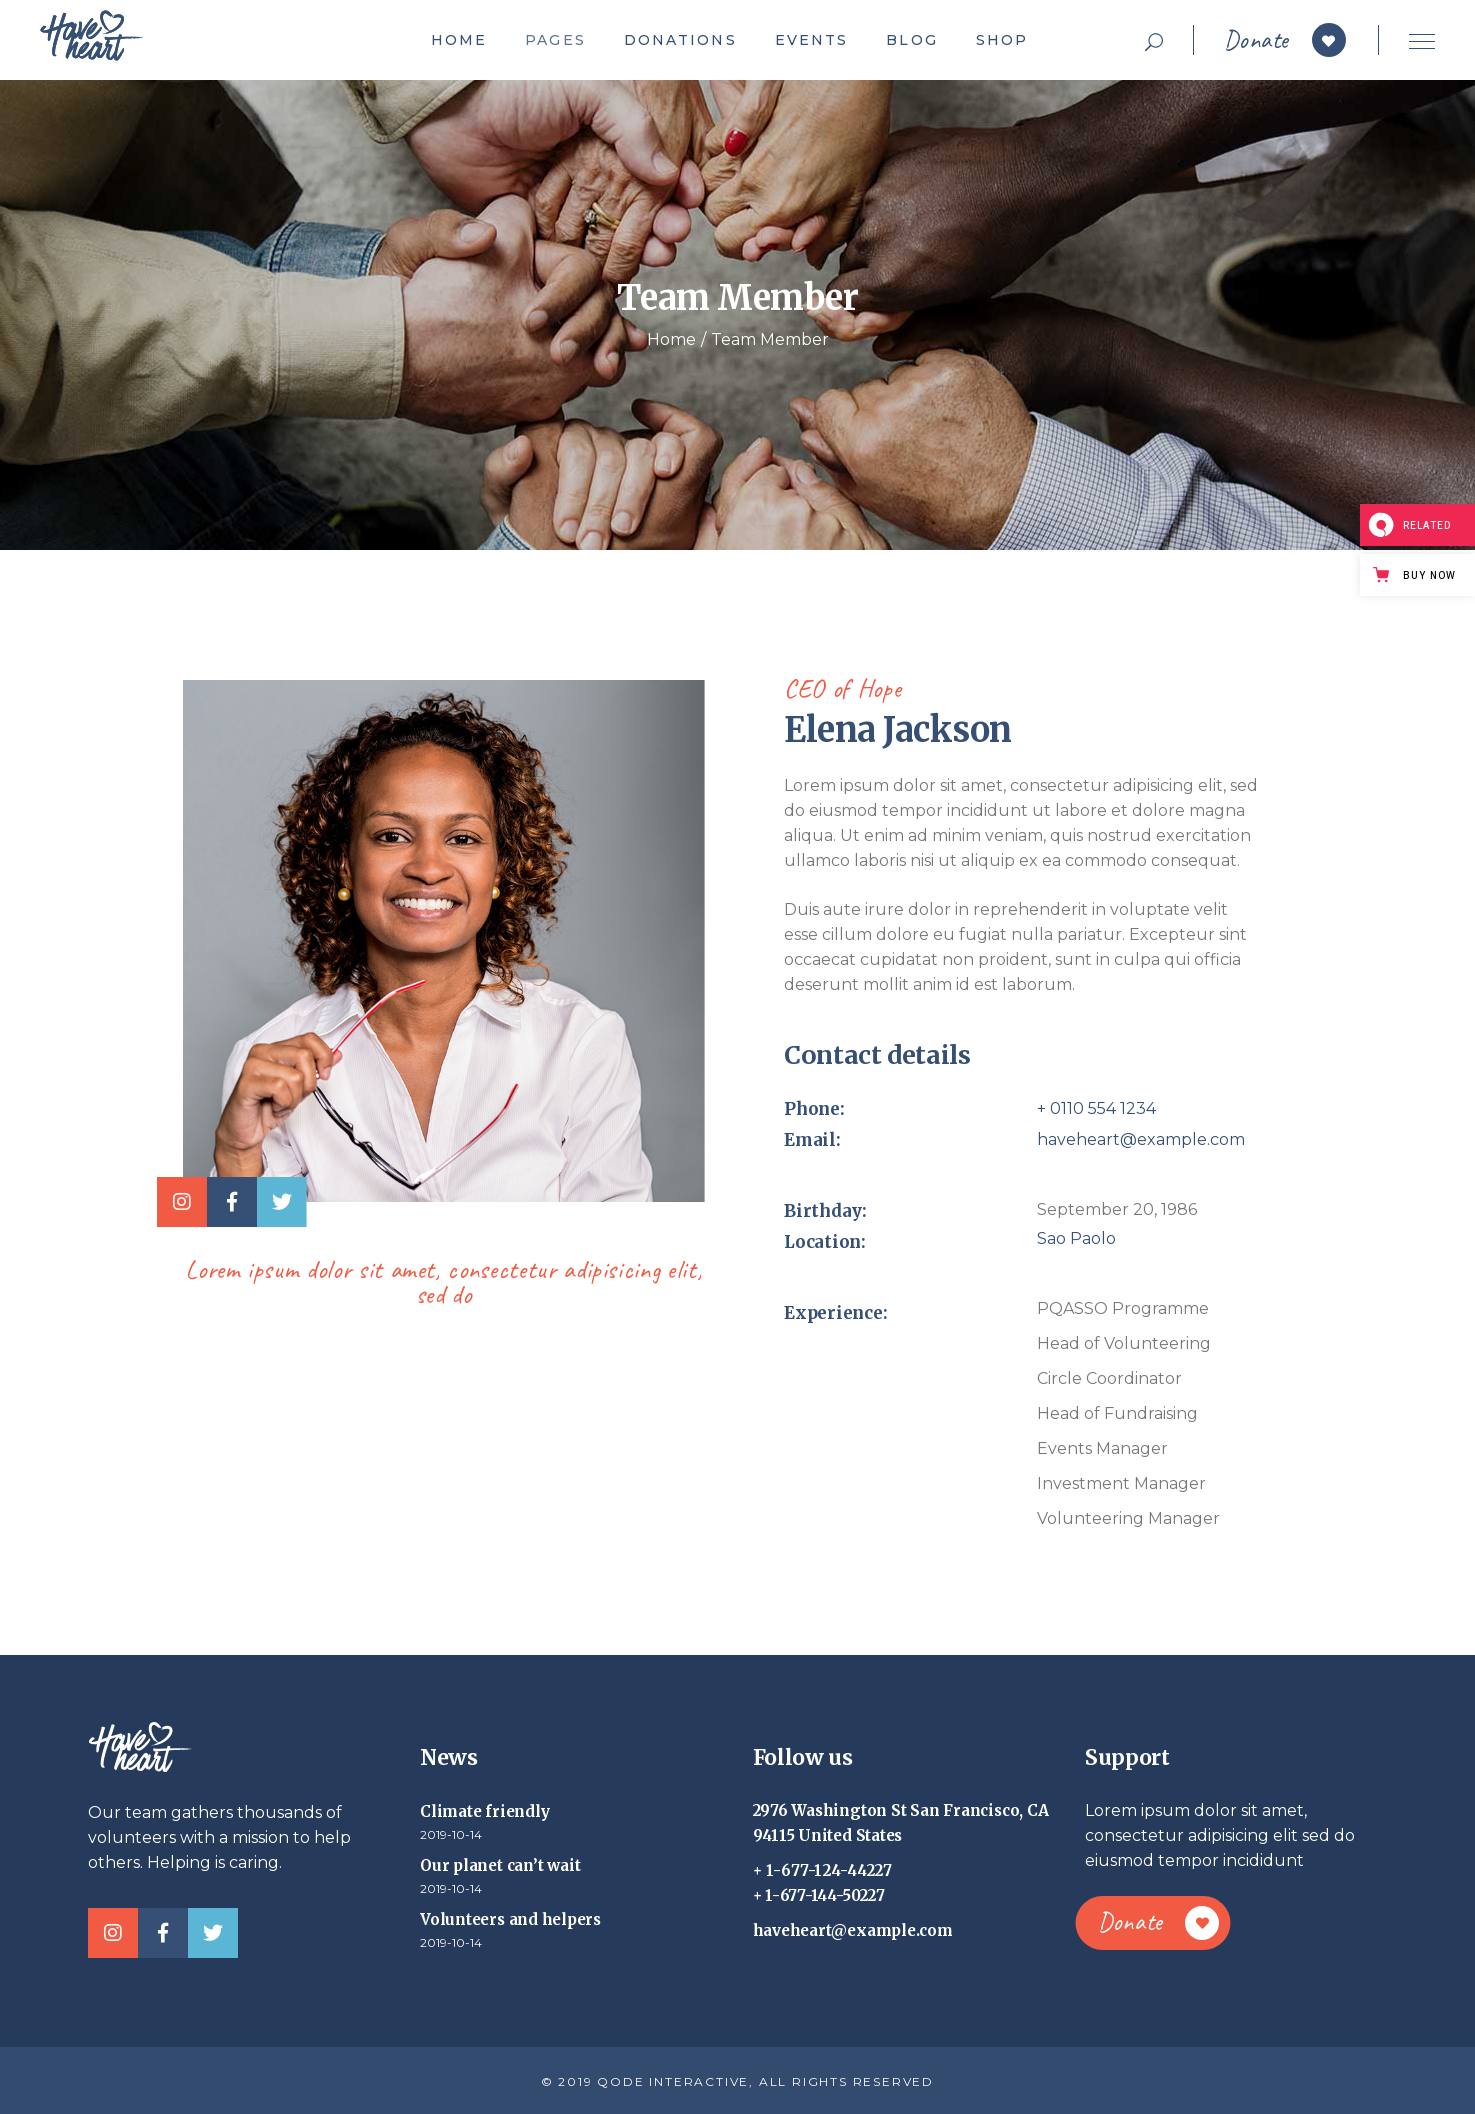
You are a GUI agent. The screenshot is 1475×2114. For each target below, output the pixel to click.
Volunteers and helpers (510, 1919)
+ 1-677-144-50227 (819, 1895)
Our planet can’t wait (500, 1865)
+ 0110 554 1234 (1096, 1108)
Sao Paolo (1076, 1238)
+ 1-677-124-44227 (823, 1870)
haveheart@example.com (1141, 1139)
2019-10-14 (451, 1834)
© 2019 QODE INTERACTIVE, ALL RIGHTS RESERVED (737, 2081)
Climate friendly (484, 1811)
